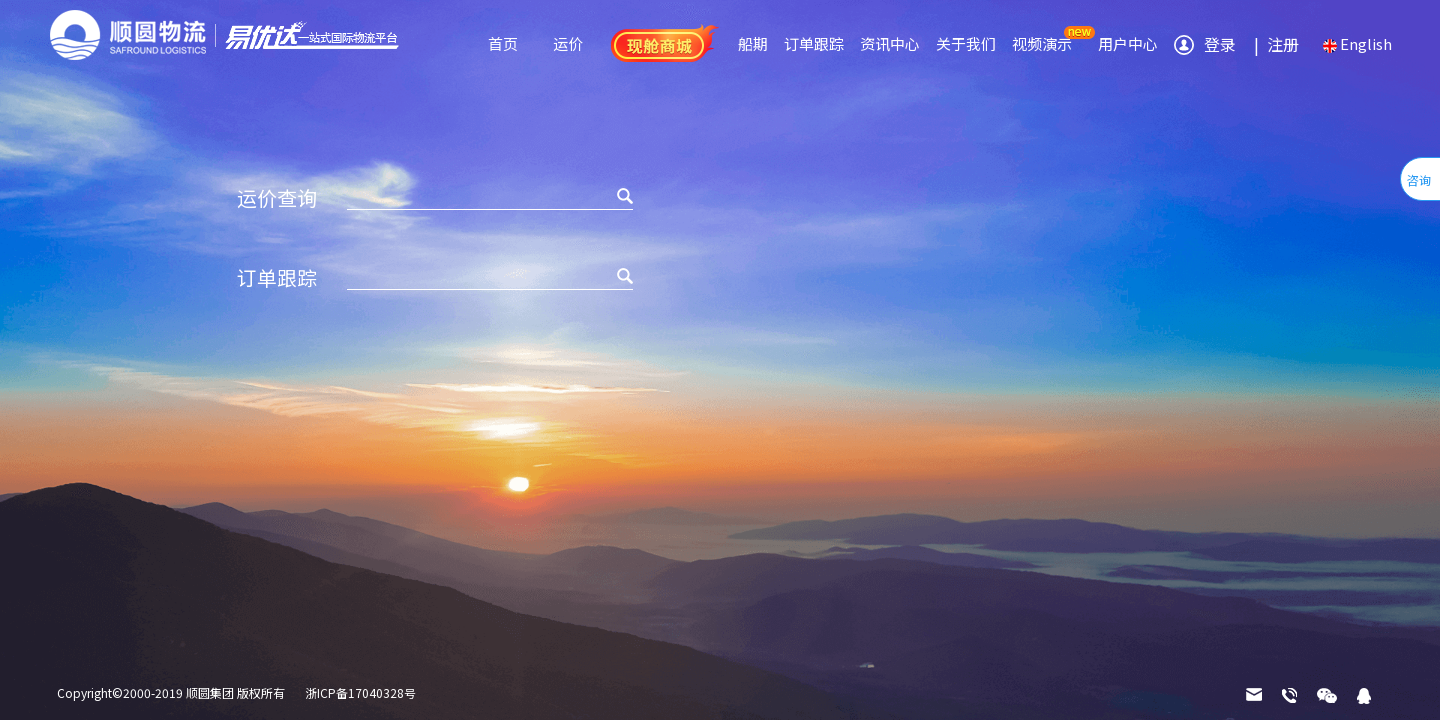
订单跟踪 (814, 43)
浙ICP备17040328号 (360, 692)
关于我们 (966, 43)
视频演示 (1042, 43)
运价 (568, 43)
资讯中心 (890, 43)
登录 (1220, 44)
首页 (503, 43)
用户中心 (1128, 43)
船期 (753, 43)
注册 (1272, 44)
